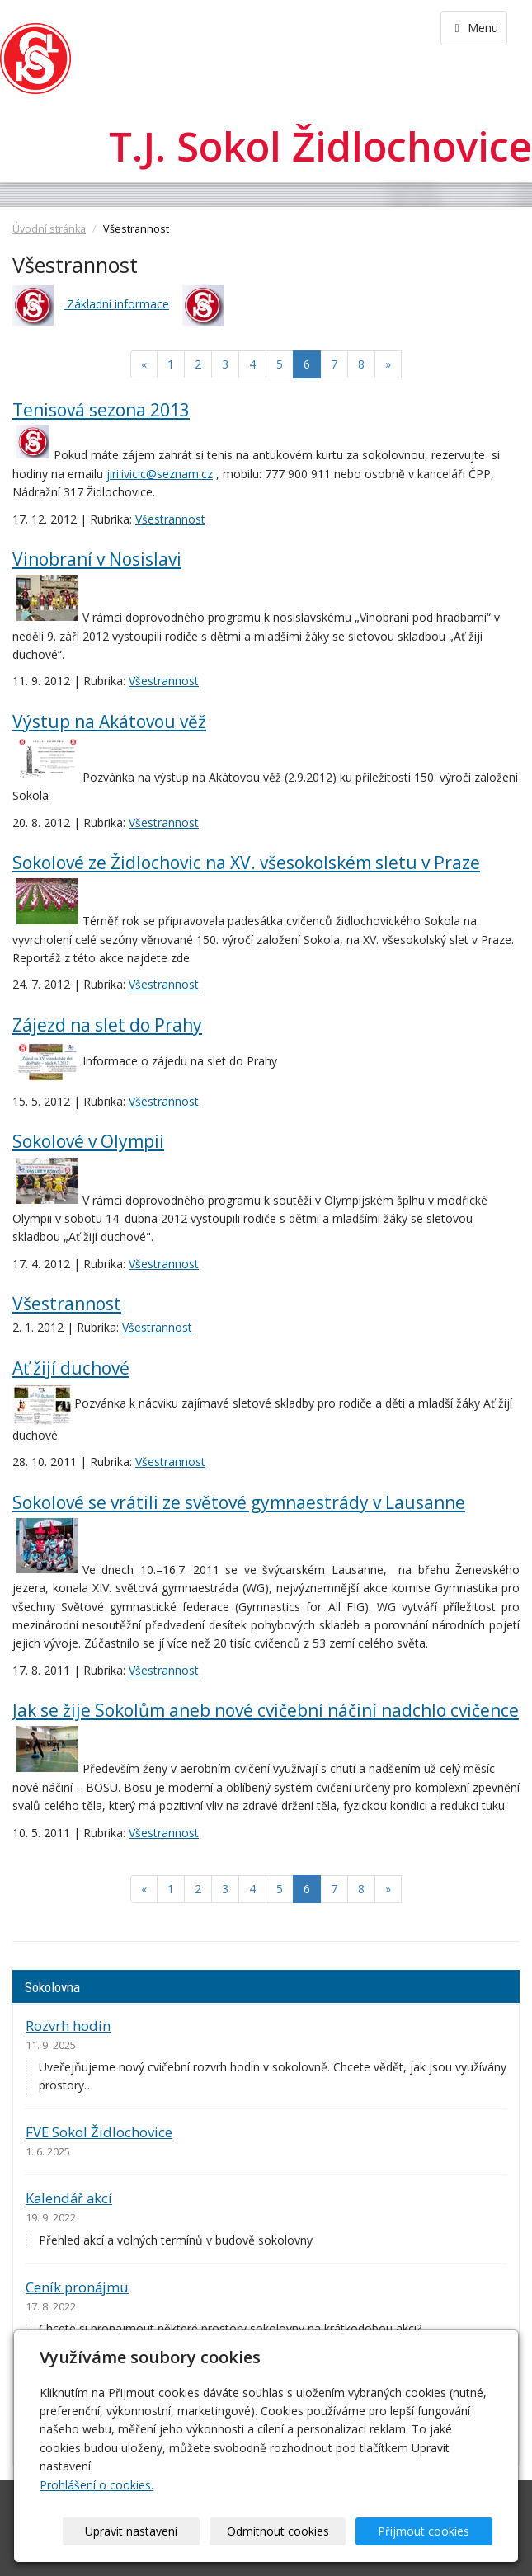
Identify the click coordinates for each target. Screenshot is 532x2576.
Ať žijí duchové (70, 1368)
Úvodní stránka (49, 229)
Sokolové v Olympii (88, 1141)
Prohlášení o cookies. (96, 2485)
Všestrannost (170, 519)
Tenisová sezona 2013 (101, 409)
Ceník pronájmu (77, 2287)
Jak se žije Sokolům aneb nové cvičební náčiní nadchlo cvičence (265, 1710)
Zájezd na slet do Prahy (107, 1025)
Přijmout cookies (429, 2531)
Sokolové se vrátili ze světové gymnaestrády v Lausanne (238, 1502)
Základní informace (116, 304)
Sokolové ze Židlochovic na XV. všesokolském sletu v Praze (246, 862)
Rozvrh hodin (68, 2025)
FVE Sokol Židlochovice (99, 2131)
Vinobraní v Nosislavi (96, 559)
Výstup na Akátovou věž (109, 721)
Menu (474, 27)
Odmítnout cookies (293, 2531)
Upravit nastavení (157, 2531)
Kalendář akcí (69, 2197)
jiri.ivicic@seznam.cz (159, 474)
